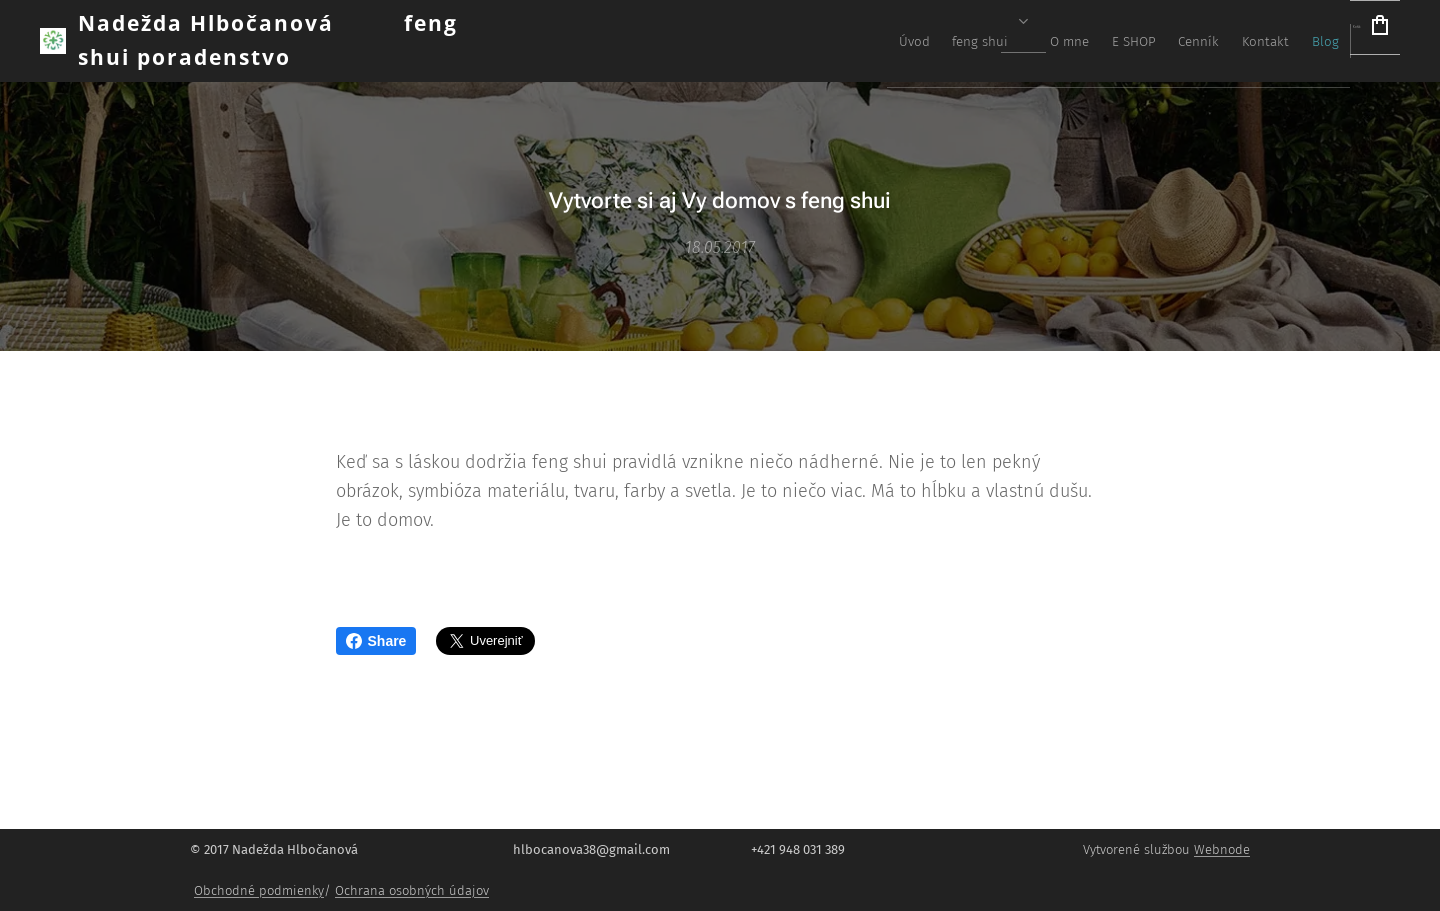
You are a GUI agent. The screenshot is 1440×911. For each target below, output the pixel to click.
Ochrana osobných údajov (412, 890)
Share (376, 641)
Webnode (1222, 849)
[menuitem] (1052, 41)
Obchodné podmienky (259, 890)
